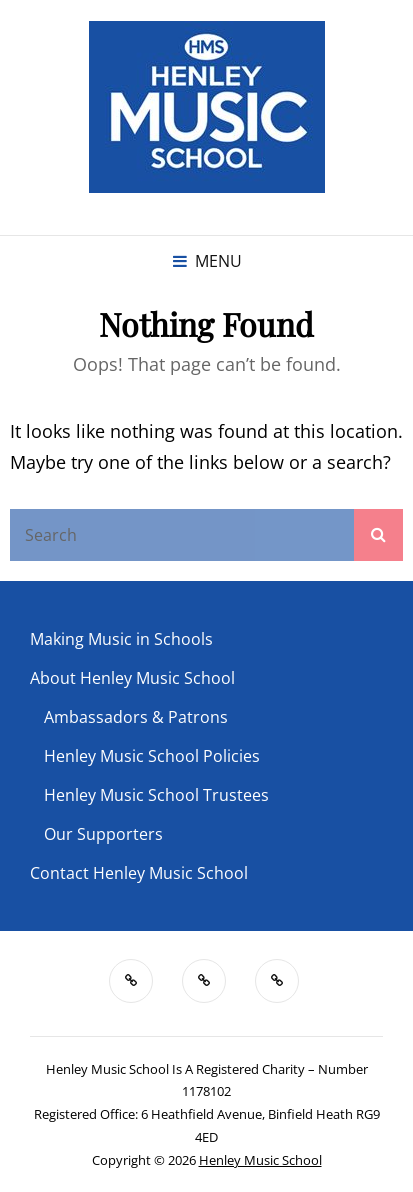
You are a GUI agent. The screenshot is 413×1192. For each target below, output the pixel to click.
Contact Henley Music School (139, 873)
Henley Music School (260, 1160)
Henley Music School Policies (152, 756)
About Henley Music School (132, 678)
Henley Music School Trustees (156, 795)
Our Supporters (103, 834)
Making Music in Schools (121, 639)
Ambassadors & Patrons (136, 717)
